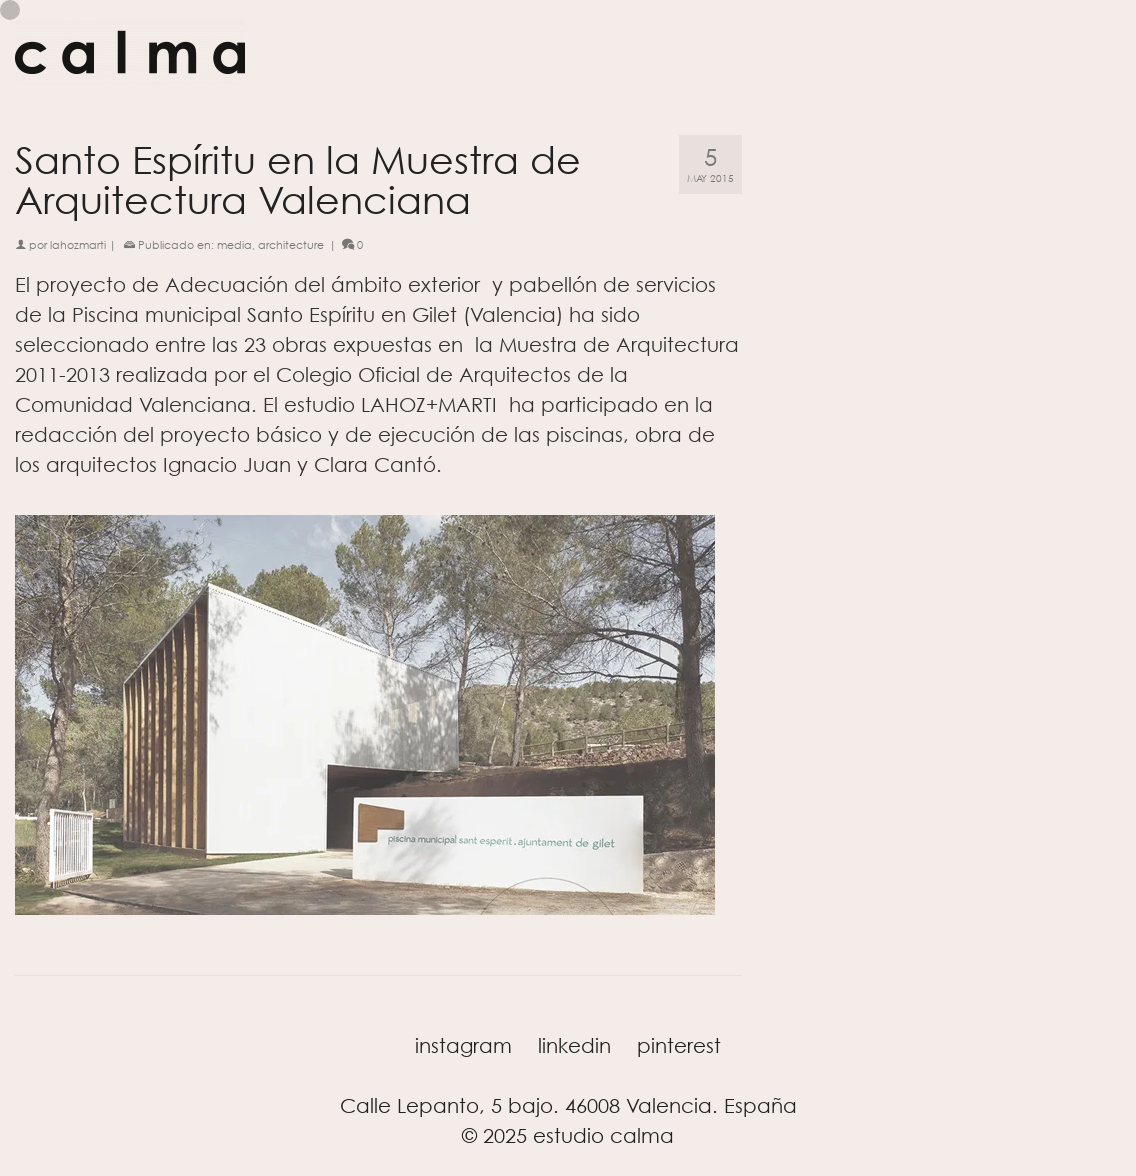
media (234, 245)
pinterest (679, 1045)
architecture (291, 245)
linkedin (574, 1045)
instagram (463, 1045)
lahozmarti (78, 245)
